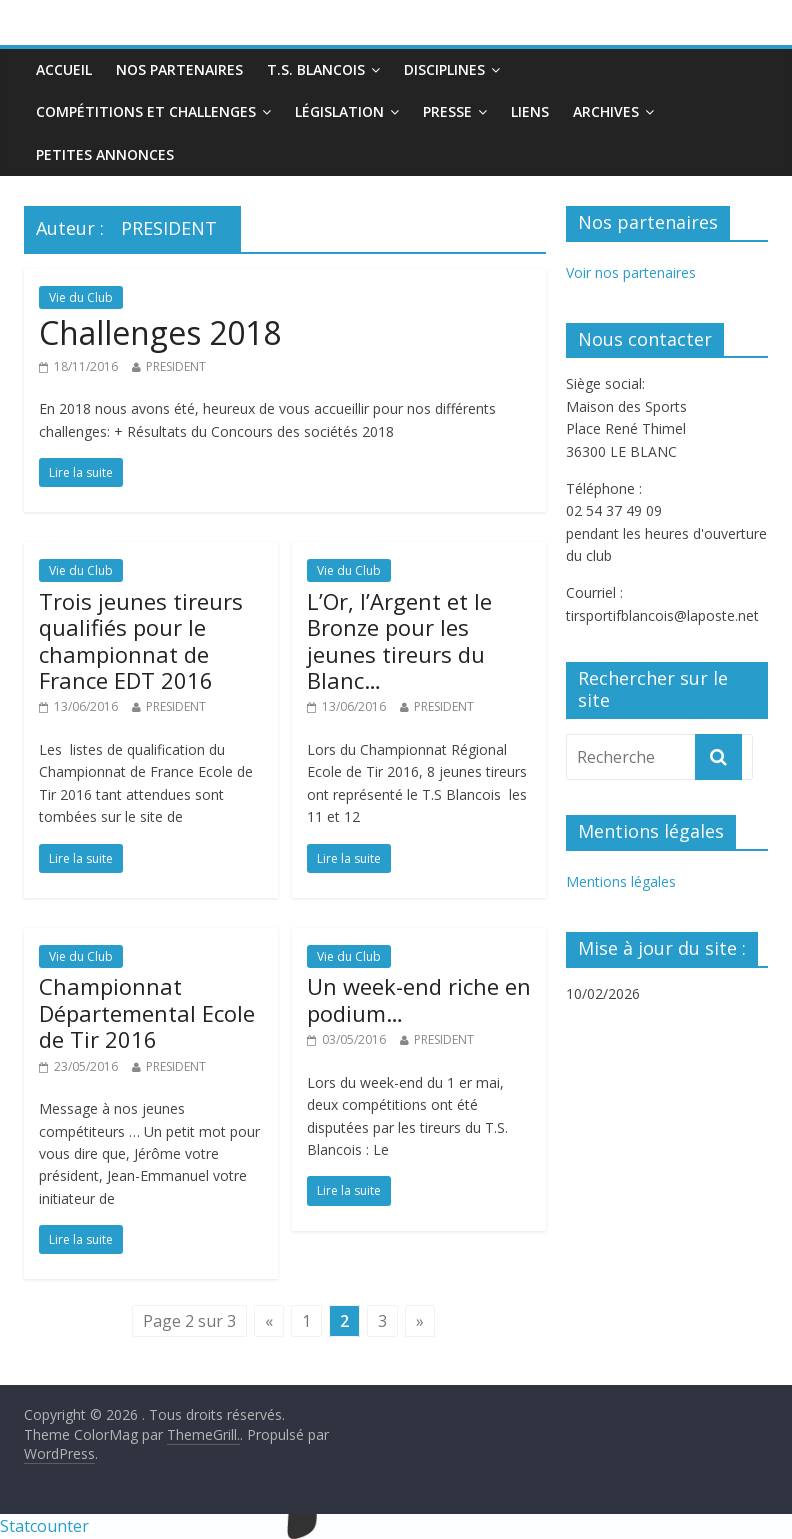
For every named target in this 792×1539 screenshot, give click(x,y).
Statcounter (44, 1526)
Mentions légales (621, 881)
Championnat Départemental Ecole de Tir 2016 (147, 1012)
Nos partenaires (179, 69)
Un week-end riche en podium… (419, 999)
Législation (339, 111)
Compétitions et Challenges (146, 111)
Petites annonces (105, 154)
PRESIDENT (176, 366)
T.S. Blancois (316, 69)
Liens (530, 111)
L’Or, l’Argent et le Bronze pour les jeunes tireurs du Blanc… (399, 640)
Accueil (64, 69)
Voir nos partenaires (631, 272)
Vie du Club (81, 297)
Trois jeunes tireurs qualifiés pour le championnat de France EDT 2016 (141, 640)
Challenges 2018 (160, 332)
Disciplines (444, 69)
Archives (606, 111)
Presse (447, 111)
